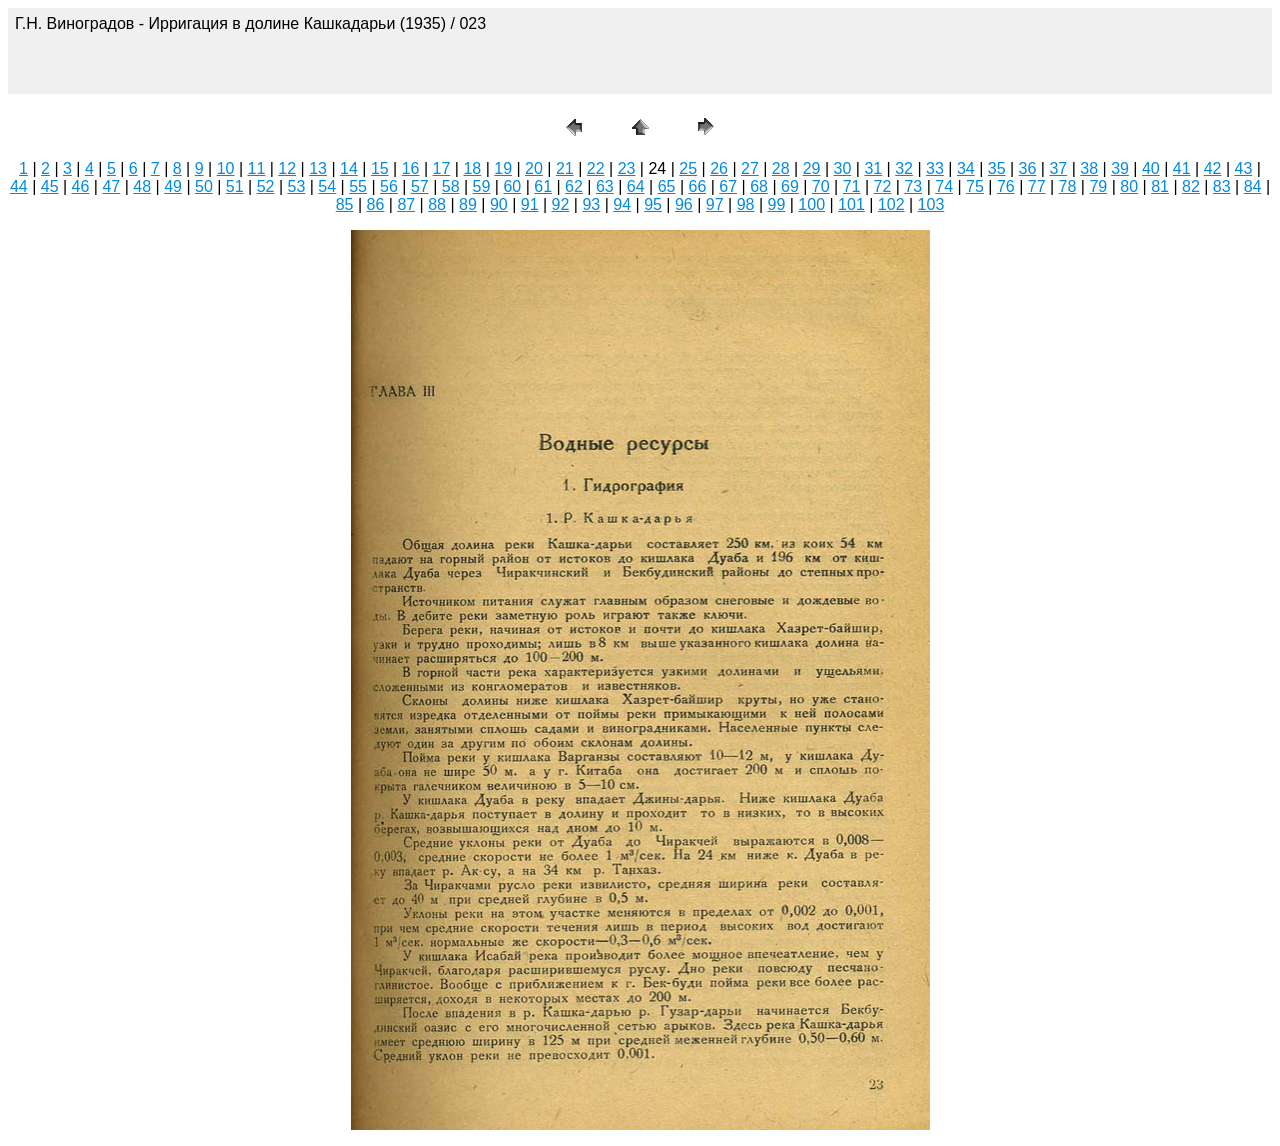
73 (913, 186)
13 (318, 168)
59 (482, 186)
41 (1182, 168)
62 (574, 186)
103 (931, 204)
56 (389, 186)
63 (605, 186)
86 (376, 204)
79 (1098, 186)
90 (499, 204)
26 (719, 168)
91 (530, 204)
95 (653, 204)
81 (1160, 186)
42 (1213, 168)
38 (1089, 168)
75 (975, 186)
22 (596, 168)
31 (873, 168)
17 (442, 168)
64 (636, 186)
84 (1253, 186)
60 (512, 186)
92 (561, 204)
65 (667, 186)
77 (1037, 186)
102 (891, 204)
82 (1191, 186)
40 (1151, 168)
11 (257, 168)
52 (266, 186)
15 (380, 168)
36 (1028, 168)
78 (1068, 186)
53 (297, 186)
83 (1222, 186)
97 (715, 204)
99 (777, 204)
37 (1058, 168)
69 (790, 186)
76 (1006, 186)
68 (759, 186)
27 (750, 168)
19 (503, 168)
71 (852, 186)
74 (944, 186)
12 (287, 168)
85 (345, 204)
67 (728, 186)
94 (622, 204)
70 (821, 186)
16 (411, 168)
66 (697, 186)
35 (997, 168)
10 (226, 168)
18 (472, 168)
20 (534, 168)
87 (406, 204)
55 (358, 186)
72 (883, 186)
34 (966, 168)
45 (50, 186)
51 (235, 186)
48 (142, 186)
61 (543, 186)
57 (420, 186)
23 (627, 168)
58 (451, 186)
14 (349, 168)
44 (19, 186)
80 (1129, 186)
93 (591, 204)
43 (1244, 168)
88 (437, 204)
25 (688, 168)
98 (746, 204)
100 (811, 204)
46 (81, 186)
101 (851, 204)
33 (935, 168)
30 (843, 168)
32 (904, 168)
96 (684, 204)
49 (173, 186)
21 (565, 168)
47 (111, 186)
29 (812, 168)
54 (327, 186)
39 (1120, 168)
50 (204, 186)
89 (468, 204)
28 (781, 168)
